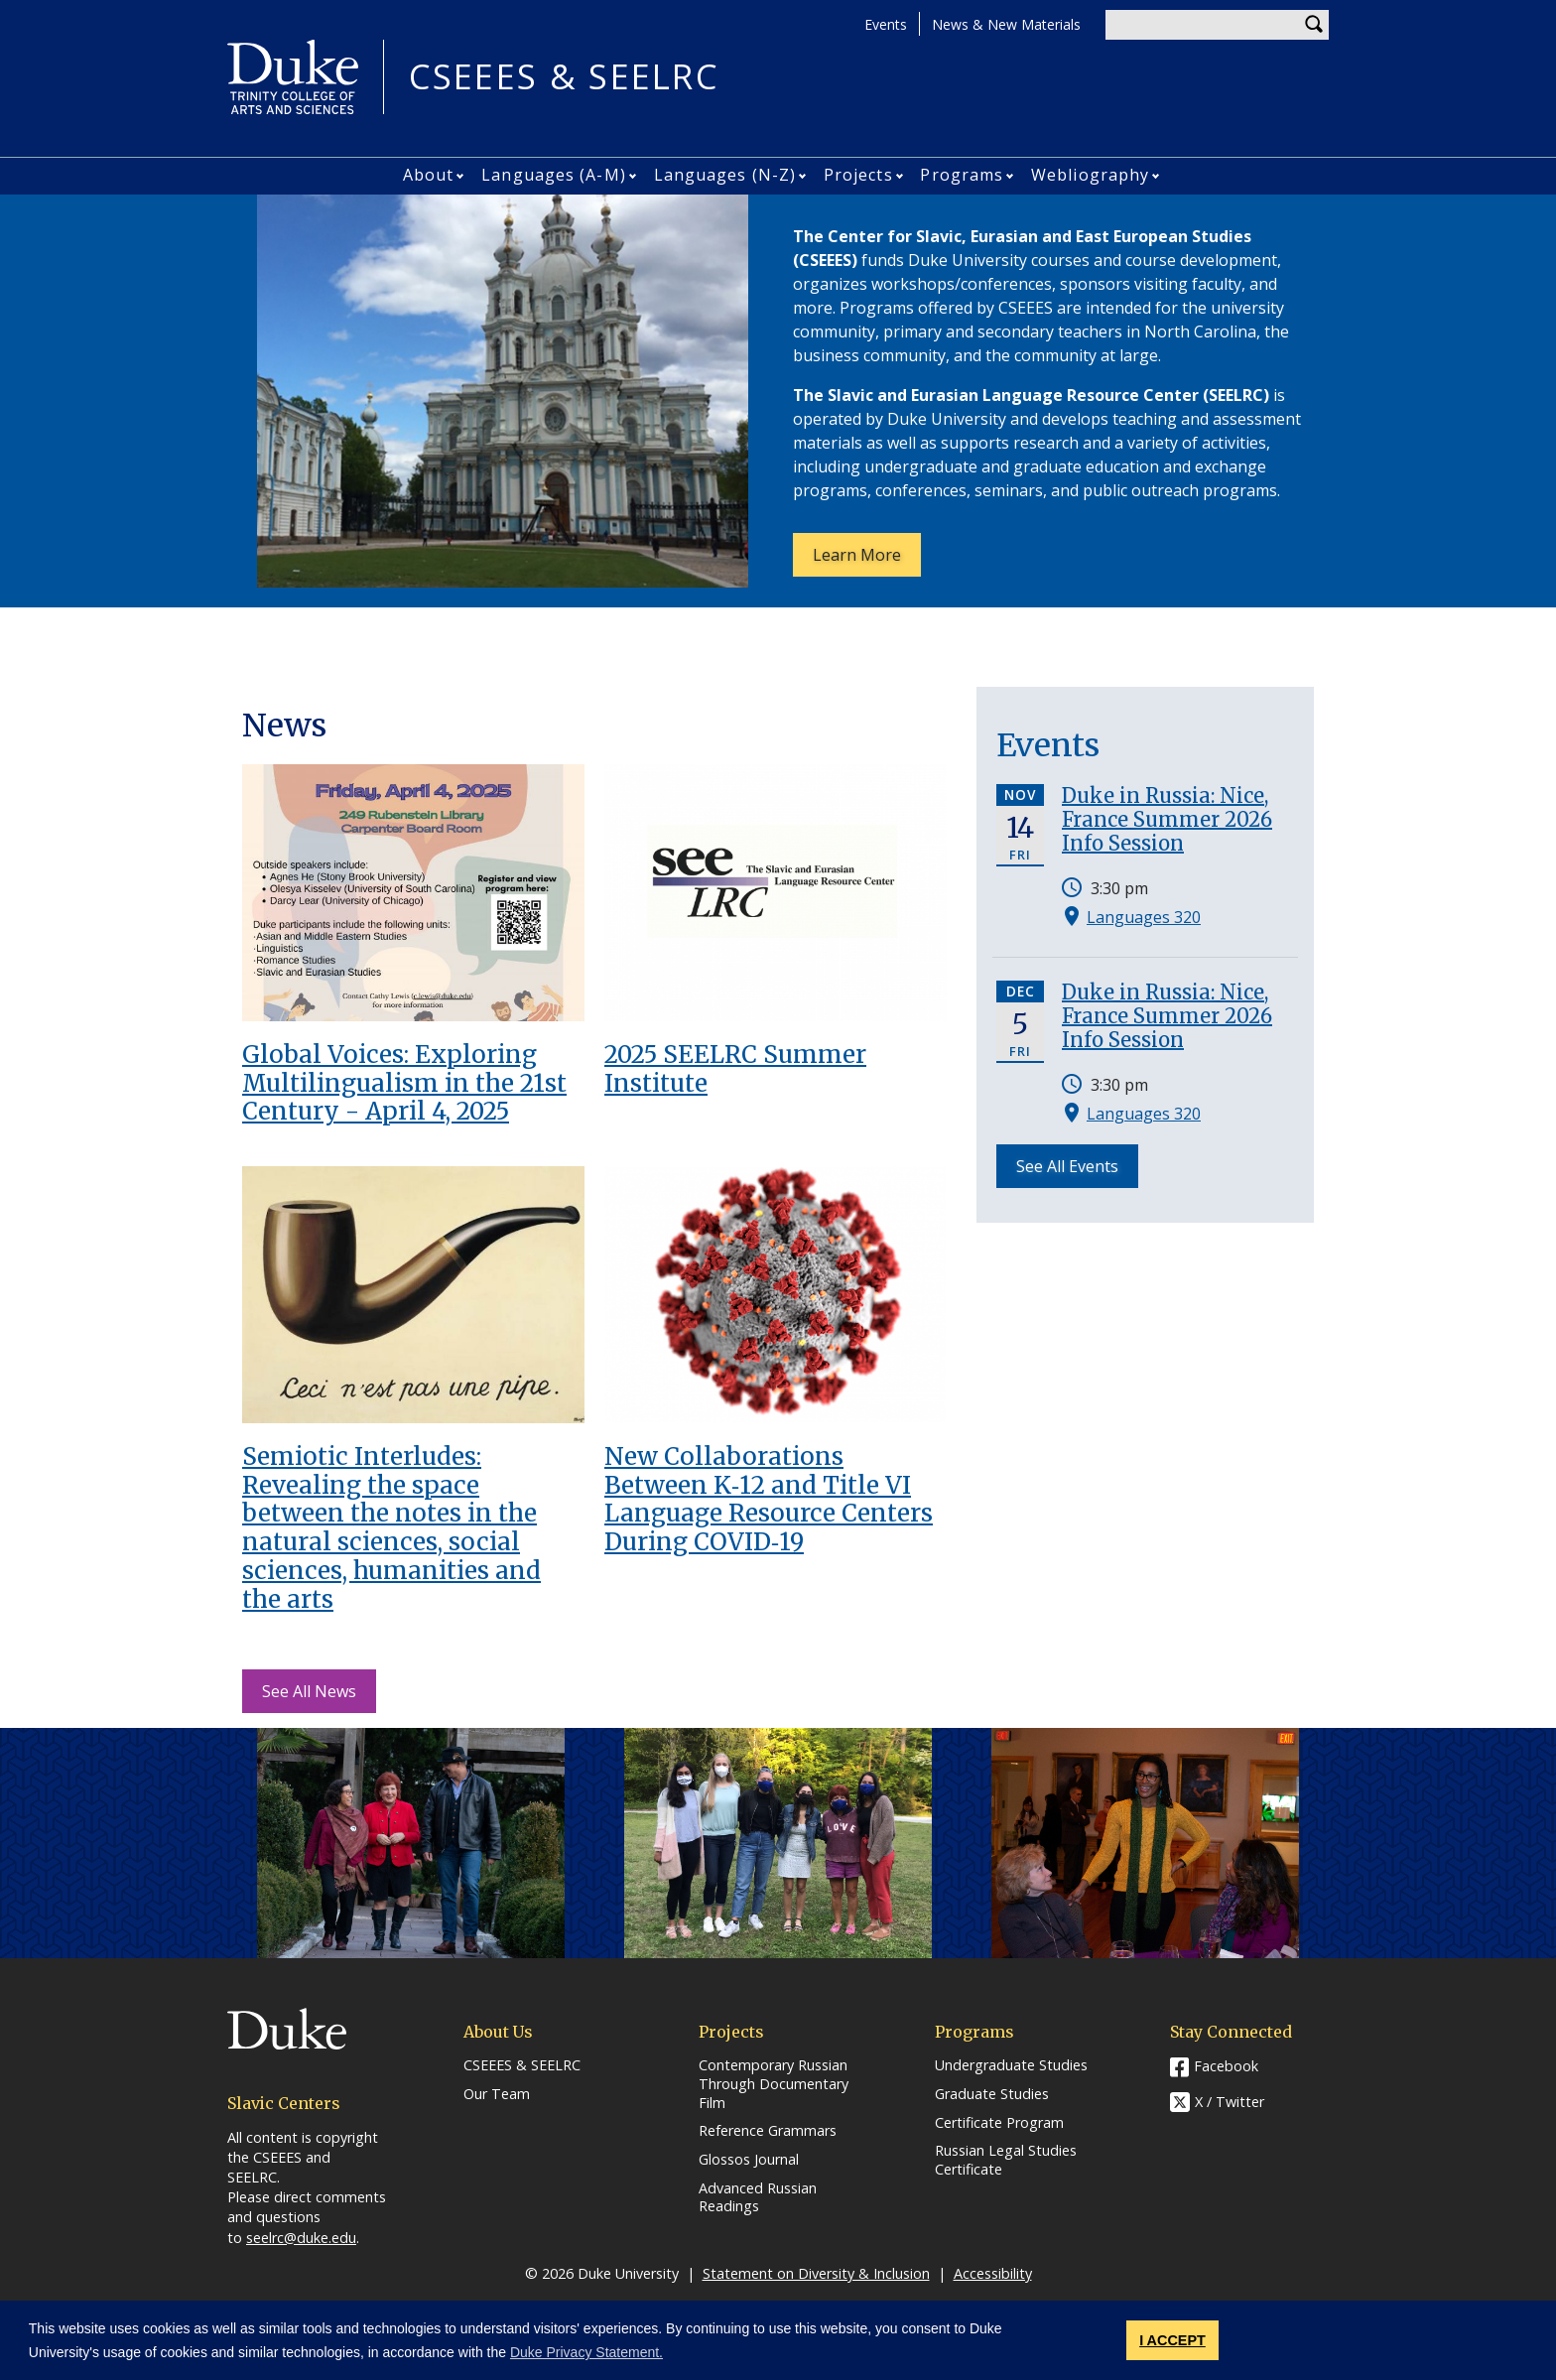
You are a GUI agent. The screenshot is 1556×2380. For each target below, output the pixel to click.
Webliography (1090, 175)
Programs (961, 175)
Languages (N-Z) (725, 175)
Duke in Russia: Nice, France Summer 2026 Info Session (1167, 819)
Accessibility (993, 2273)
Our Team (496, 2094)
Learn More (867, 560)
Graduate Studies (992, 2094)
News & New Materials (1006, 24)
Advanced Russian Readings (758, 2198)
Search (1314, 25)
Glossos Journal (749, 2160)
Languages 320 (1144, 917)
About (428, 175)
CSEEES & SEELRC (563, 77)
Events (885, 24)
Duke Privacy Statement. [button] (586, 2352)
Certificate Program (999, 2123)
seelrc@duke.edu (301, 2237)
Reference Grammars (768, 2131)
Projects (858, 175)
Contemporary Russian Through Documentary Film (773, 2083)
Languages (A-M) (553, 175)
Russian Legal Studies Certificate (1006, 2160)
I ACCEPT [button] (1172, 2340)
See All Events (1067, 1166)
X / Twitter (1229, 2102)
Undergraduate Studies (1011, 2065)
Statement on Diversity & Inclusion (816, 2273)
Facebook (1226, 2065)
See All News (309, 1691)
